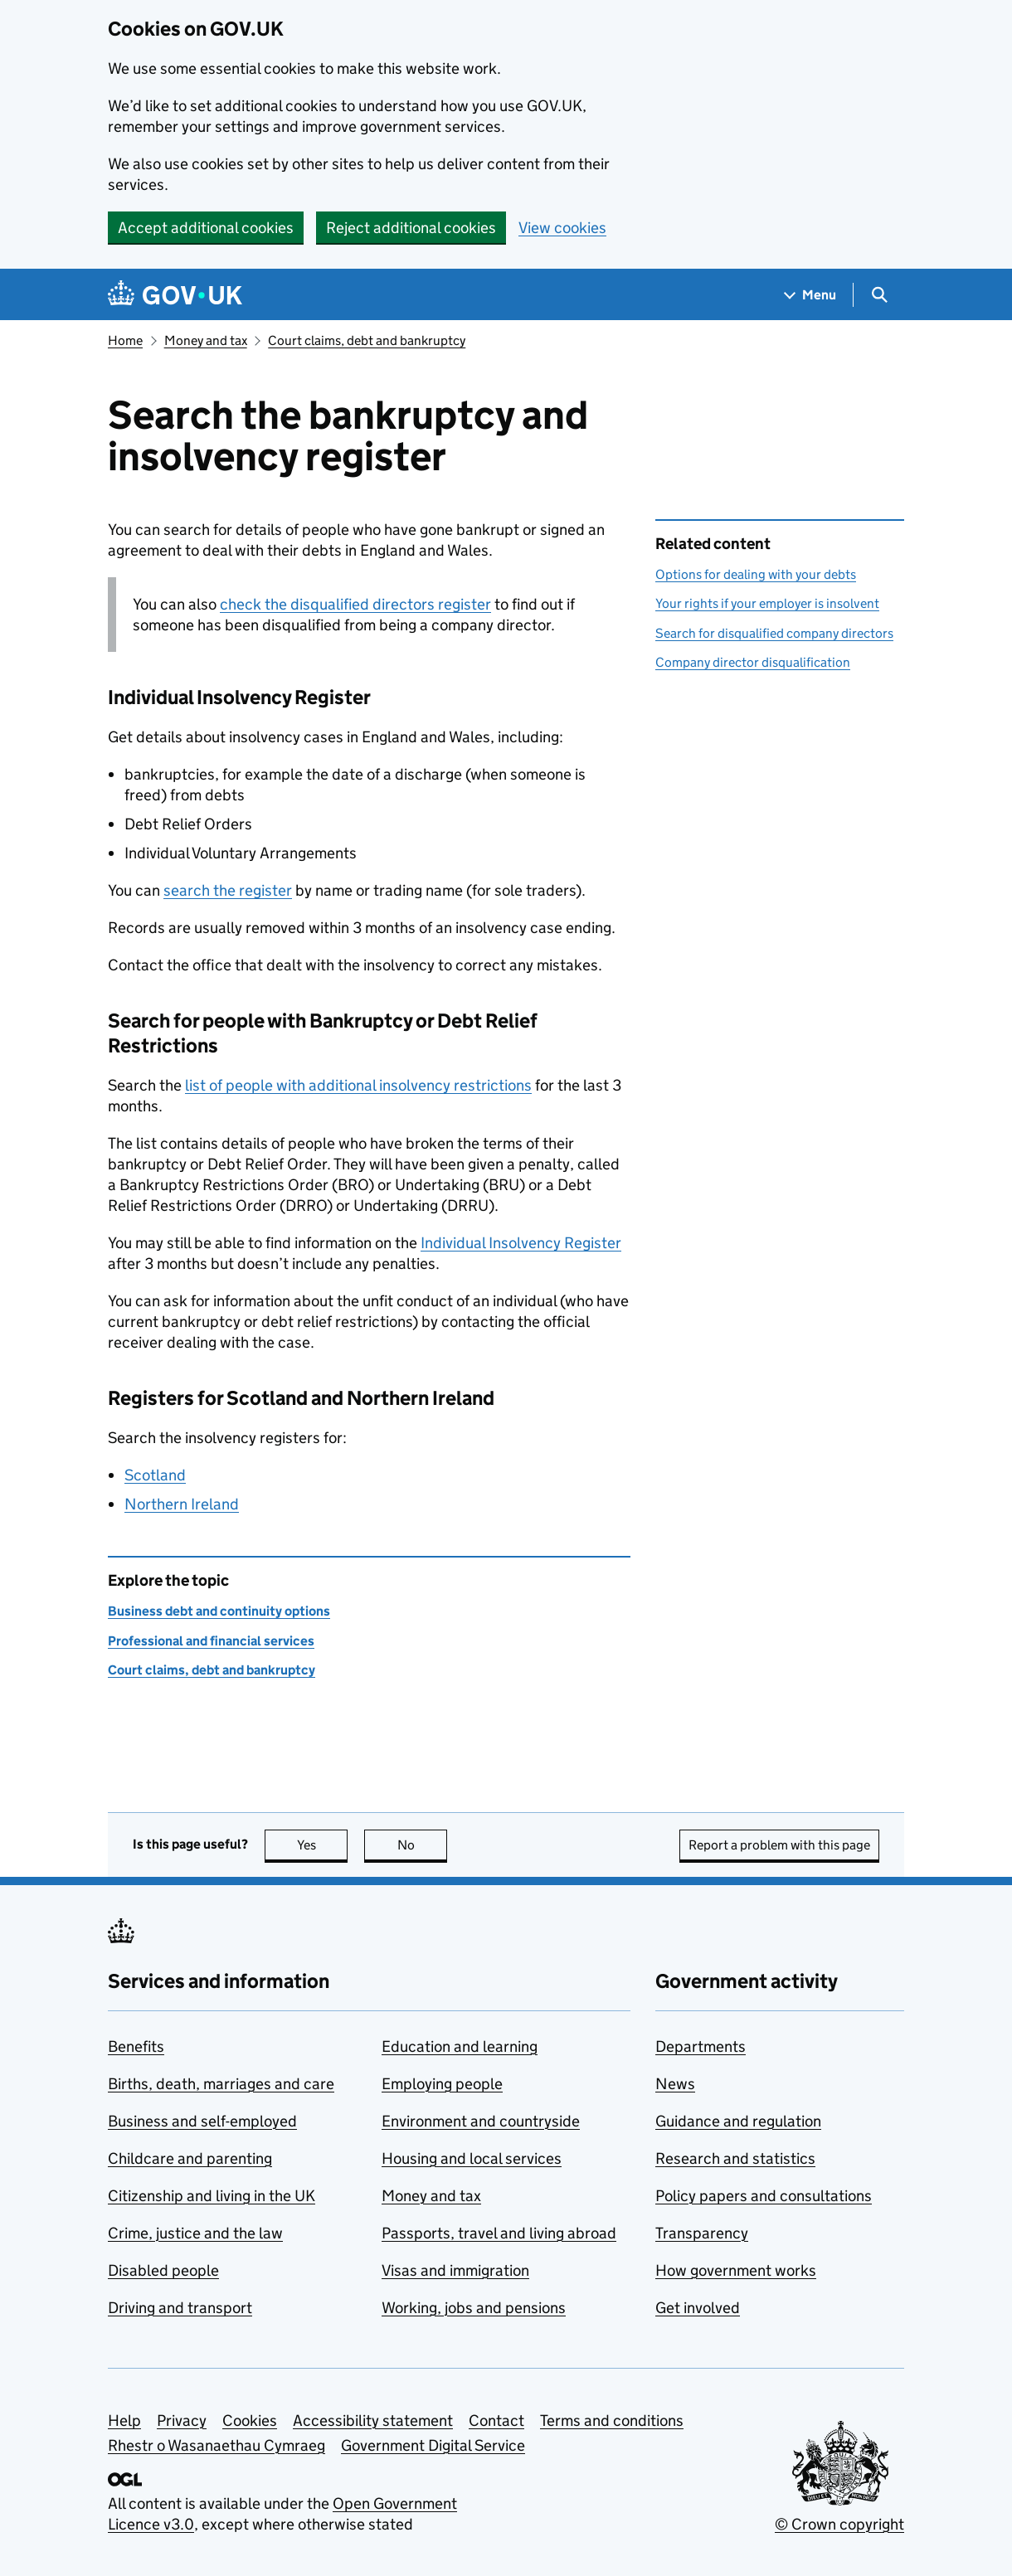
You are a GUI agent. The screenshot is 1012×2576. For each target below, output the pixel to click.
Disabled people (163, 2270)
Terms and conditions (612, 2420)
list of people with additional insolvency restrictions (358, 1085)
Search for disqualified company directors (774, 633)
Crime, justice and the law (195, 2233)
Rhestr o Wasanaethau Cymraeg (216, 2445)
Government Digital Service (433, 2445)
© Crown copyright (839, 2524)
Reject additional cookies (411, 227)
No (422, 1845)
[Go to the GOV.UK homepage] (175, 294)
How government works (735, 2270)
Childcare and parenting (190, 2158)
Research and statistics (735, 2158)
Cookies (249, 2420)
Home (125, 340)
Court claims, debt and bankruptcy (366, 340)
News (675, 2083)
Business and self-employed (202, 2121)
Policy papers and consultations (763, 2195)
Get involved (697, 2307)
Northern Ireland (181, 1504)
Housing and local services (472, 2158)
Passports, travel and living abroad (499, 2233)
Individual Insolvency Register (521, 1242)
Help (124, 2420)
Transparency (701, 2233)
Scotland (155, 1475)
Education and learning (460, 2046)
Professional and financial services (211, 1641)
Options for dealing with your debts (755, 574)
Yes (322, 1845)
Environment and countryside (481, 2121)
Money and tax (205, 340)
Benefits (136, 2046)
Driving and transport (180, 2307)
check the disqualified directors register (355, 604)
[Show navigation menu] (810, 295)
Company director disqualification (752, 662)
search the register (227, 890)
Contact (496, 2420)
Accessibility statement (373, 2420)
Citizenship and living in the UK (211, 2195)
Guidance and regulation (738, 2121)
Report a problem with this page (779, 1845)
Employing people (442, 2083)
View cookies (562, 228)
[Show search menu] (879, 295)
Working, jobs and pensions (474, 2307)
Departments (700, 2046)
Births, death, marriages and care (221, 2083)
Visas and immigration (455, 2270)
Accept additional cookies (206, 227)
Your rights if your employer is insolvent (767, 603)
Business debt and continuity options (219, 1611)
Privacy (182, 2420)
